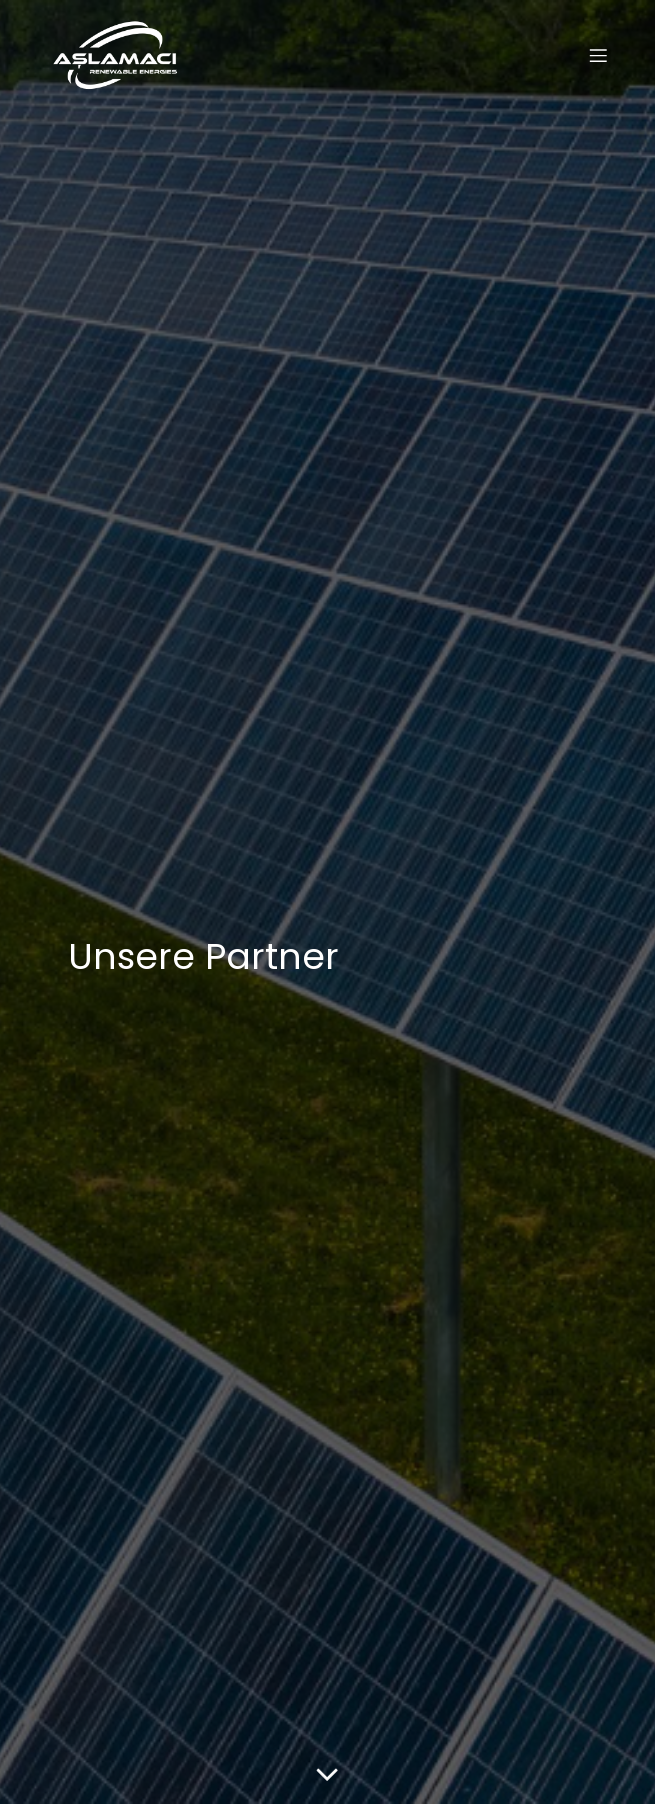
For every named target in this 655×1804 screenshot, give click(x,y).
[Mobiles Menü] (598, 55)
